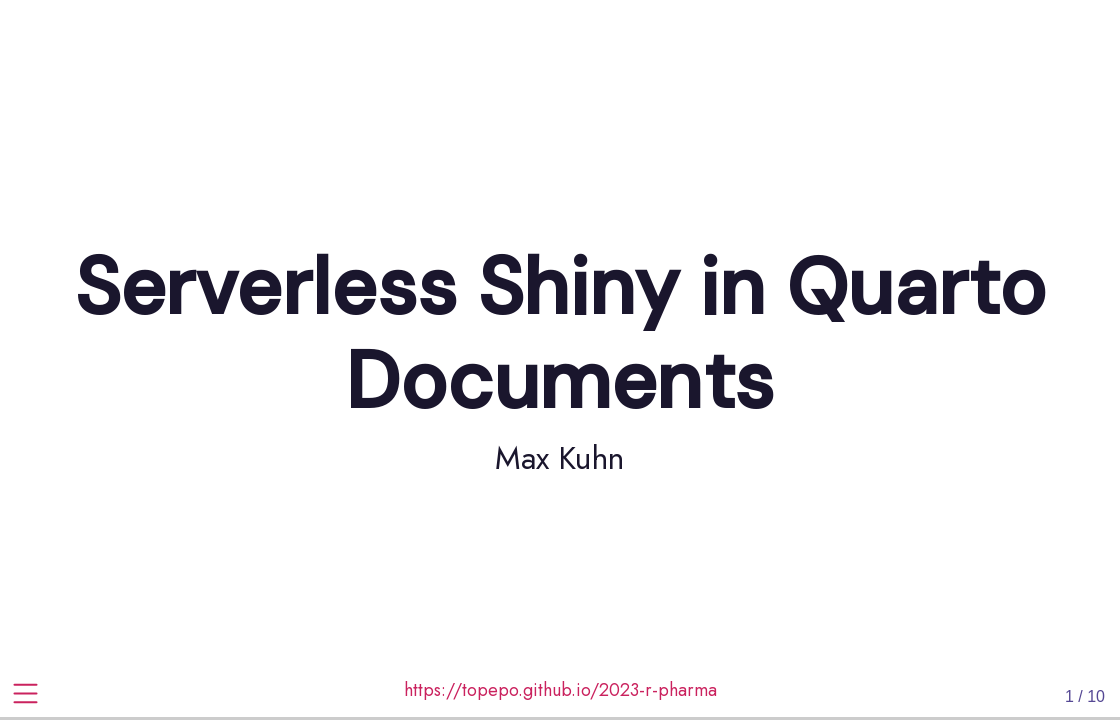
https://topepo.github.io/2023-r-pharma (560, 690)
